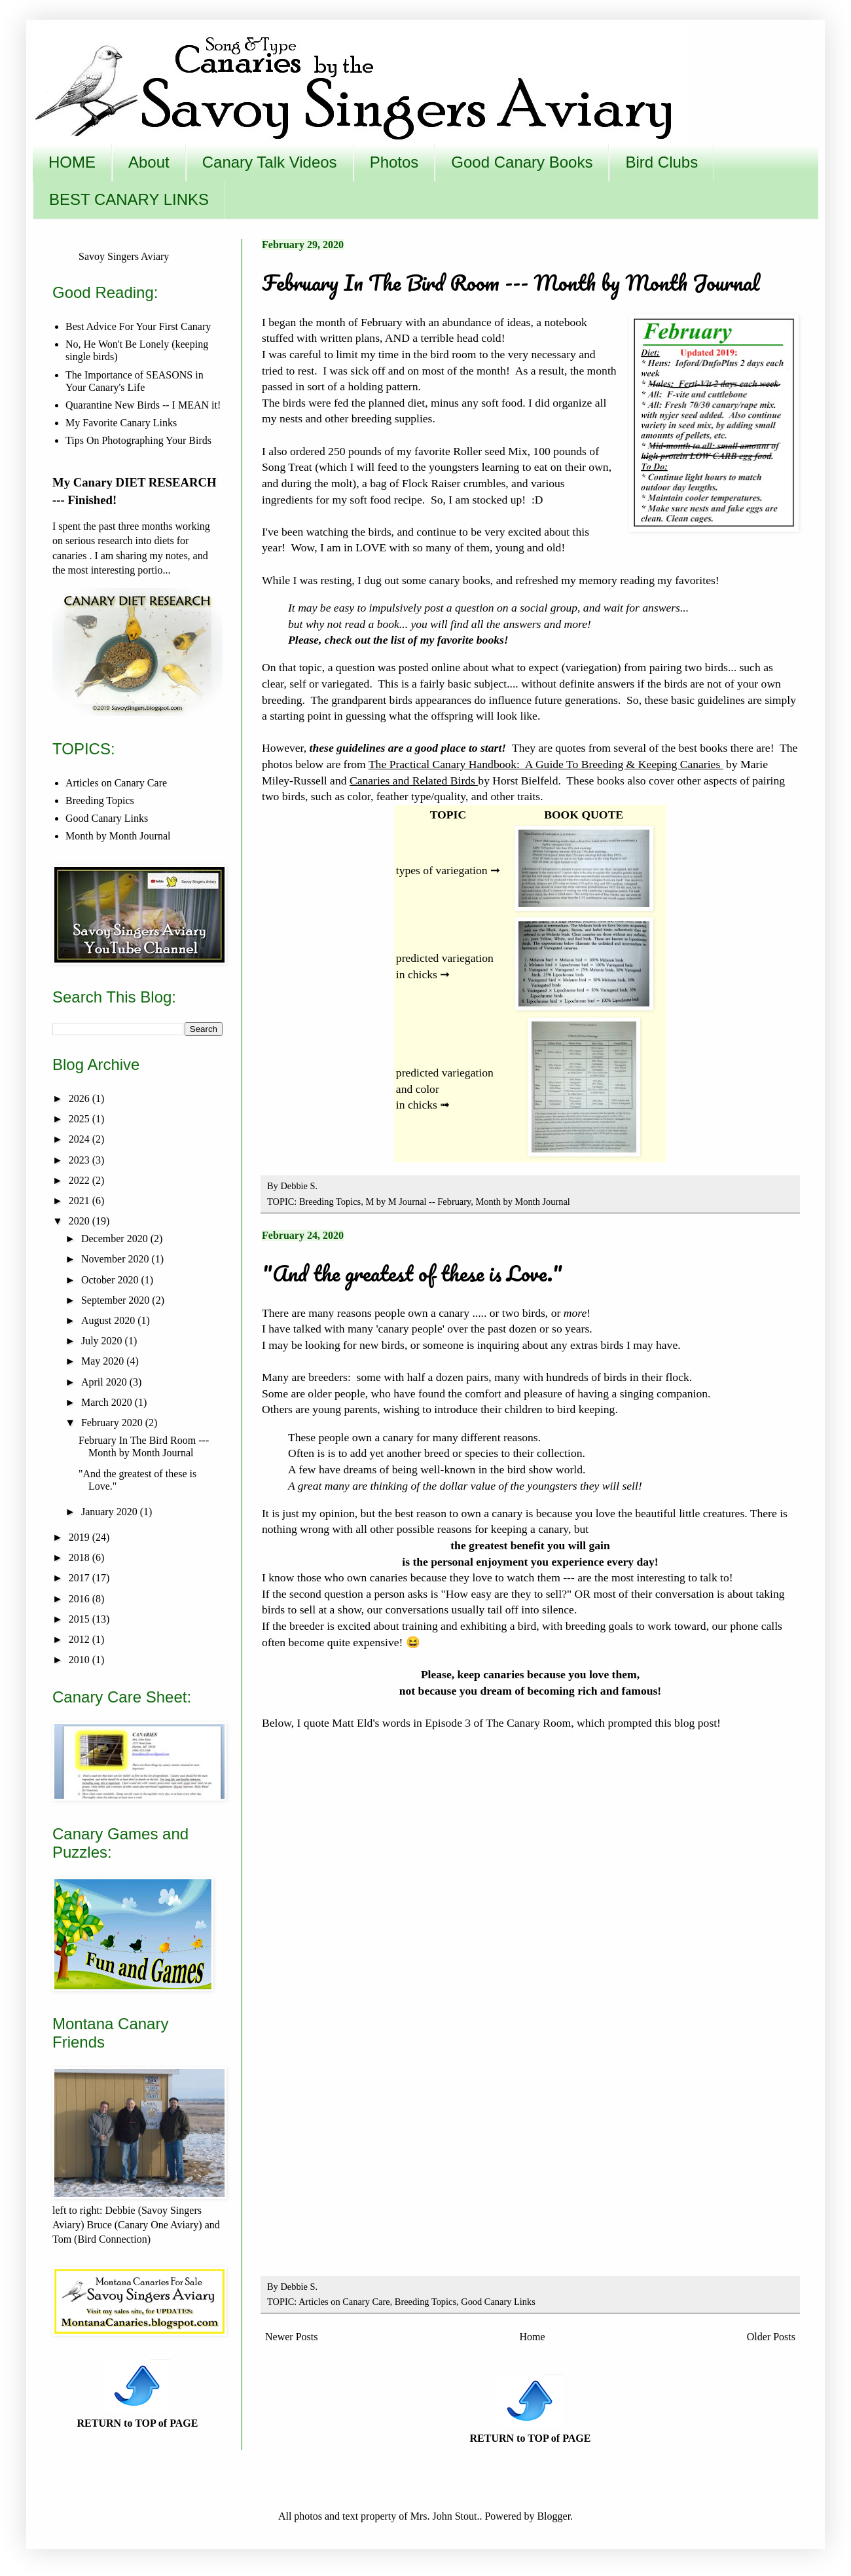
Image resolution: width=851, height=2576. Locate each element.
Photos (394, 162)
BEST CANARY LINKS (129, 199)
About (149, 162)
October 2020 (111, 1279)
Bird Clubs (661, 162)
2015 (80, 1619)
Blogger (553, 2516)
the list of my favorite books (437, 639)
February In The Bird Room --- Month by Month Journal (510, 282)
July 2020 (103, 1340)
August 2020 (109, 1320)
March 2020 (108, 1402)
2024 (80, 1139)
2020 (80, 1220)
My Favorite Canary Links (121, 422)
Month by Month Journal (523, 1201)
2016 (80, 1598)
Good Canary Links (498, 2301)
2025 (80, 1118)
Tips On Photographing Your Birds (138, 440)
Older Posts (771, 2336)
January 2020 (110, 1511)
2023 (80, 1160)
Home (532, 2336)
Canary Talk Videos (269, 162)
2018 (80, 1557)
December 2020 (116, 1238)
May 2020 (103, 1361)
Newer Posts (291, 2336)
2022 (80, 1180)
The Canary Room (528, 1722)
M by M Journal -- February (418, 1201)
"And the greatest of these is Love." (412, 1273)
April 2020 (105, 1382)
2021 (80, 1200)
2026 (80, 1098)
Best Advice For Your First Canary (138, 326)
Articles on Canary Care (344, 2301)
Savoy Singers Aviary (124, 256)
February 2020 (113, 1422)
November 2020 (116, 1258)
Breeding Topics (330, 1201)
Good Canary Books (521, 162)
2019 (80, 1537)
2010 (80, 1659)
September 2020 (116, 1300)
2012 (80, 1639)
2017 (80, 1577)
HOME (72, 162)
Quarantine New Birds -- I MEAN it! (143, 405)
